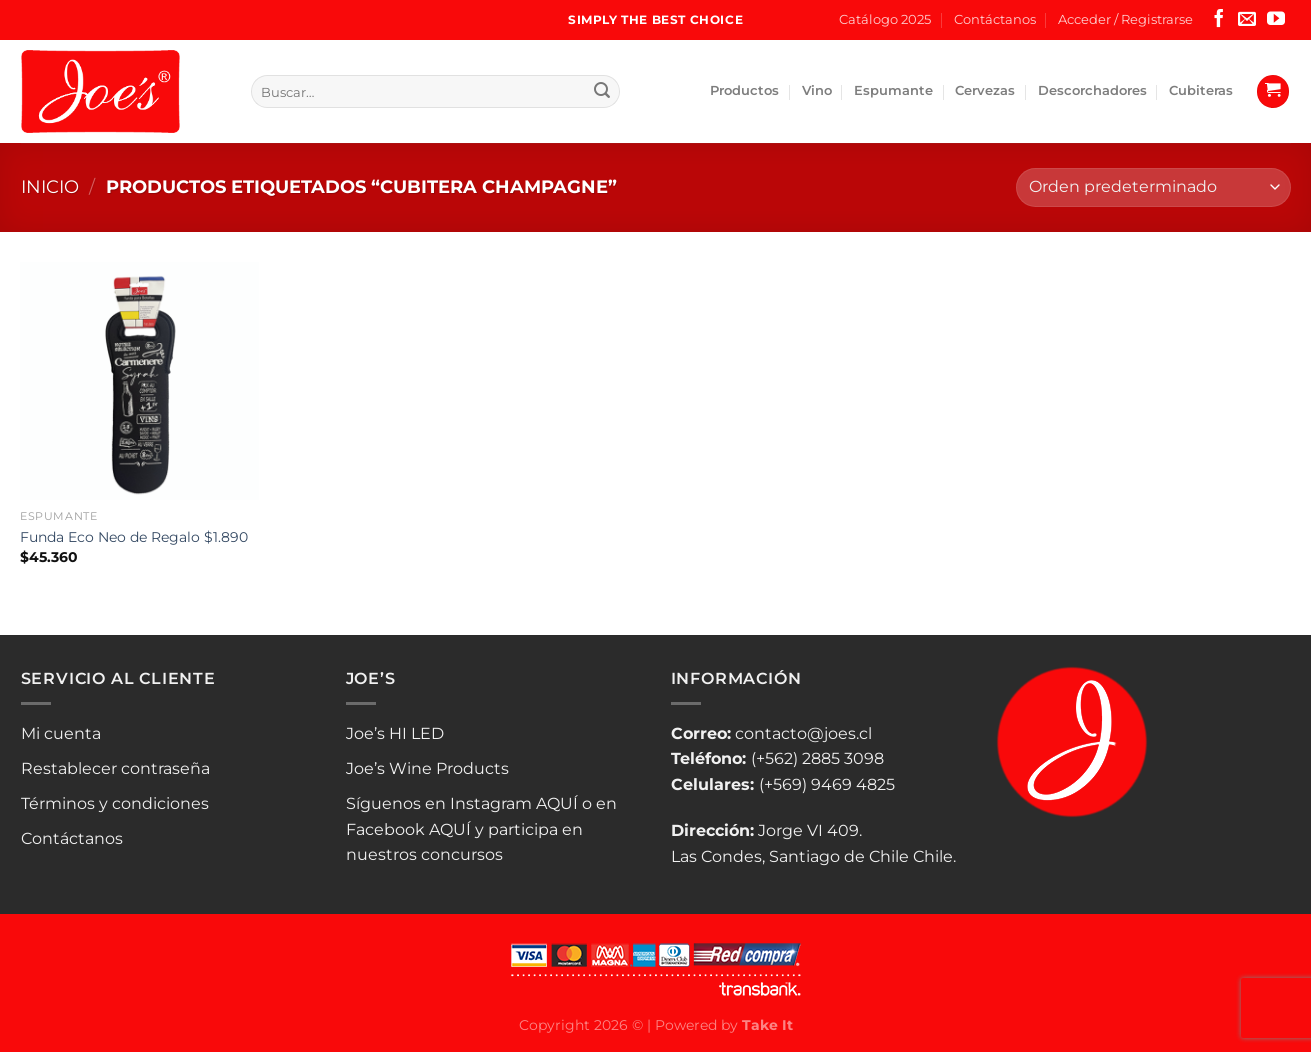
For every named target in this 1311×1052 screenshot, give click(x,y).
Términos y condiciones (115, 803)
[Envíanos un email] (1247, 20)
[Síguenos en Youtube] (1276, 20)
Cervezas (985, 90)
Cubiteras (1201, 90)
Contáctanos (995, 19)
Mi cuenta (61, 733)
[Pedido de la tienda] (1153, 187)
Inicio (50, 186)
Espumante (893, 90)
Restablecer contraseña (115, 768)
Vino (817, 90)
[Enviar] (602, 92)
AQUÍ (557, 803)
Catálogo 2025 (885, 19)
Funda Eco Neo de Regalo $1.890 (134, 537)
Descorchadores (1092, 90)
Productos (744, 90)
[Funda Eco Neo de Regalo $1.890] (139, 381)
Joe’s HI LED (395, 733)
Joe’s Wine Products (427, 768)
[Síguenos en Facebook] (1219, 20)
